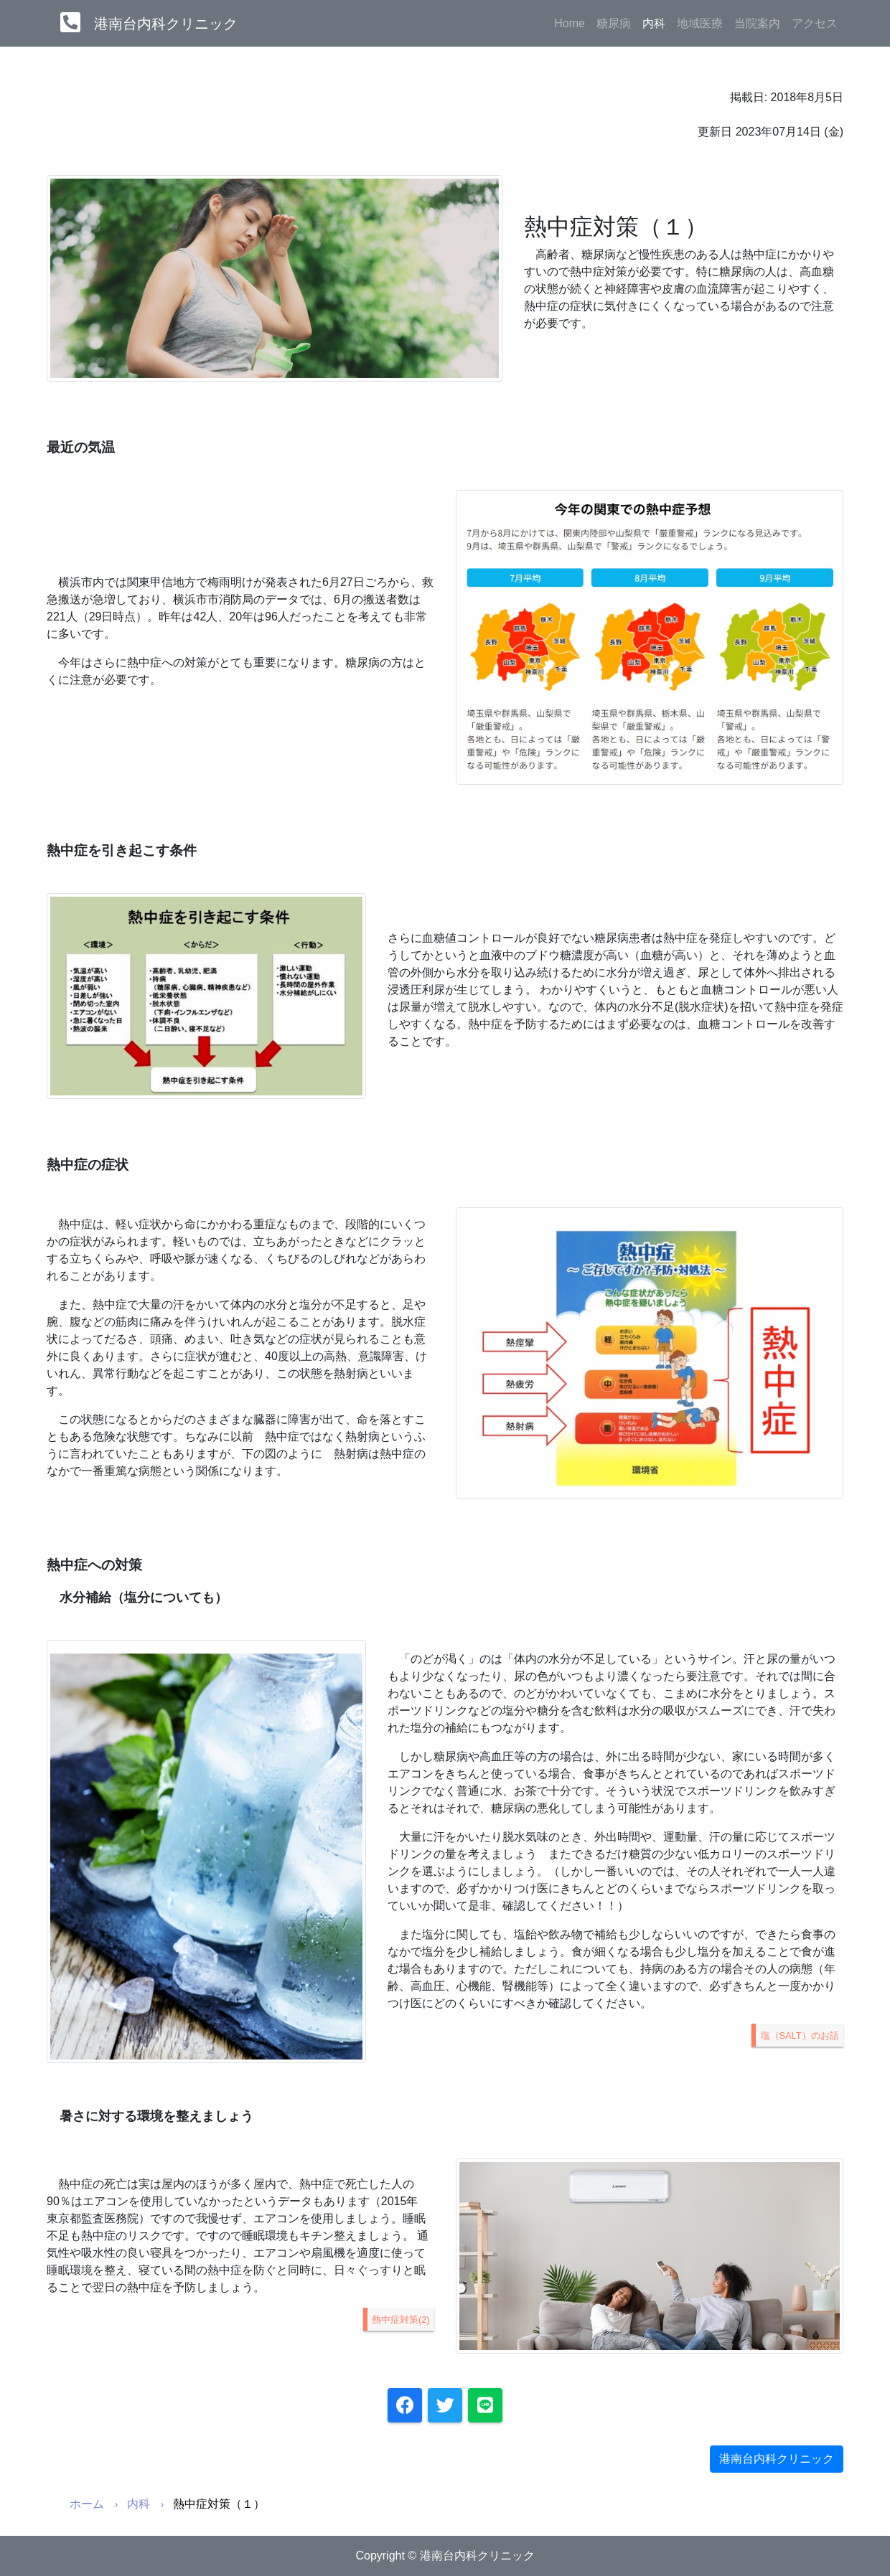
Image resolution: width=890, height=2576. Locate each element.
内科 (656, 21)
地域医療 (700, 23)
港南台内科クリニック (166, 24)
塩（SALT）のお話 (800, 2035)
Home (569, 23)
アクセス (815, 23)
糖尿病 (613, 23)
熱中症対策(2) (401, 2319)
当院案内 (757, 23)
